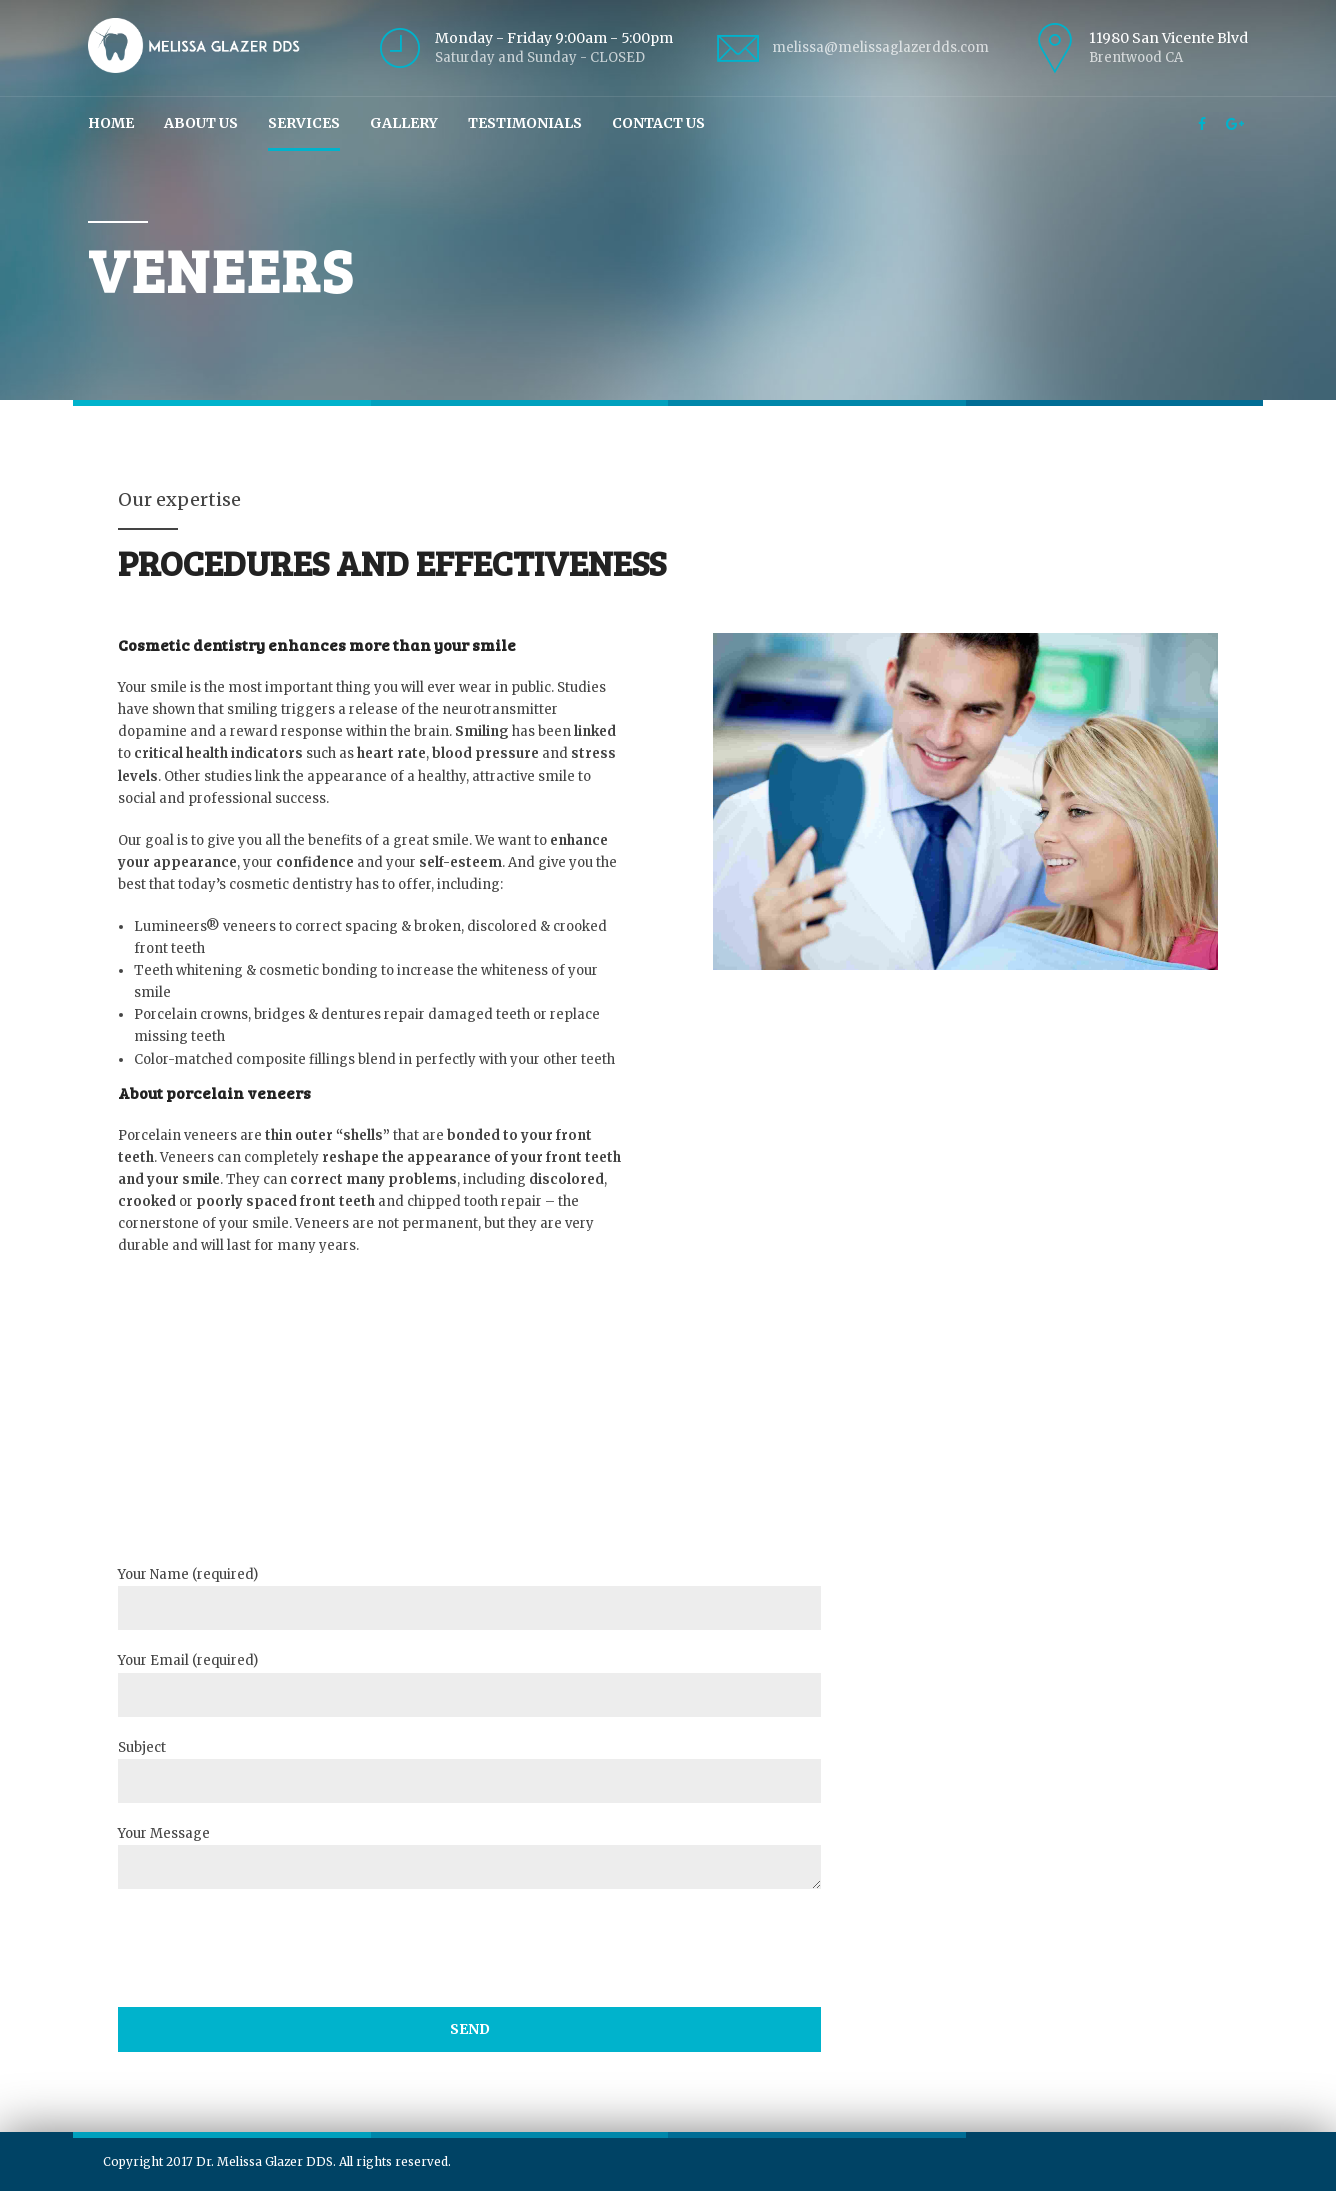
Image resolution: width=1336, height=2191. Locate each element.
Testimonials (525, 123)
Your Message (469, 1857)
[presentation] (270, 1994)
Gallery (404, 123)
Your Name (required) (469, 1598)
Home (111, 123)
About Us (201, 123)
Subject (469, 1771)
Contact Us (658, 123)
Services (304, 123)
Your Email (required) (469, 1684)
